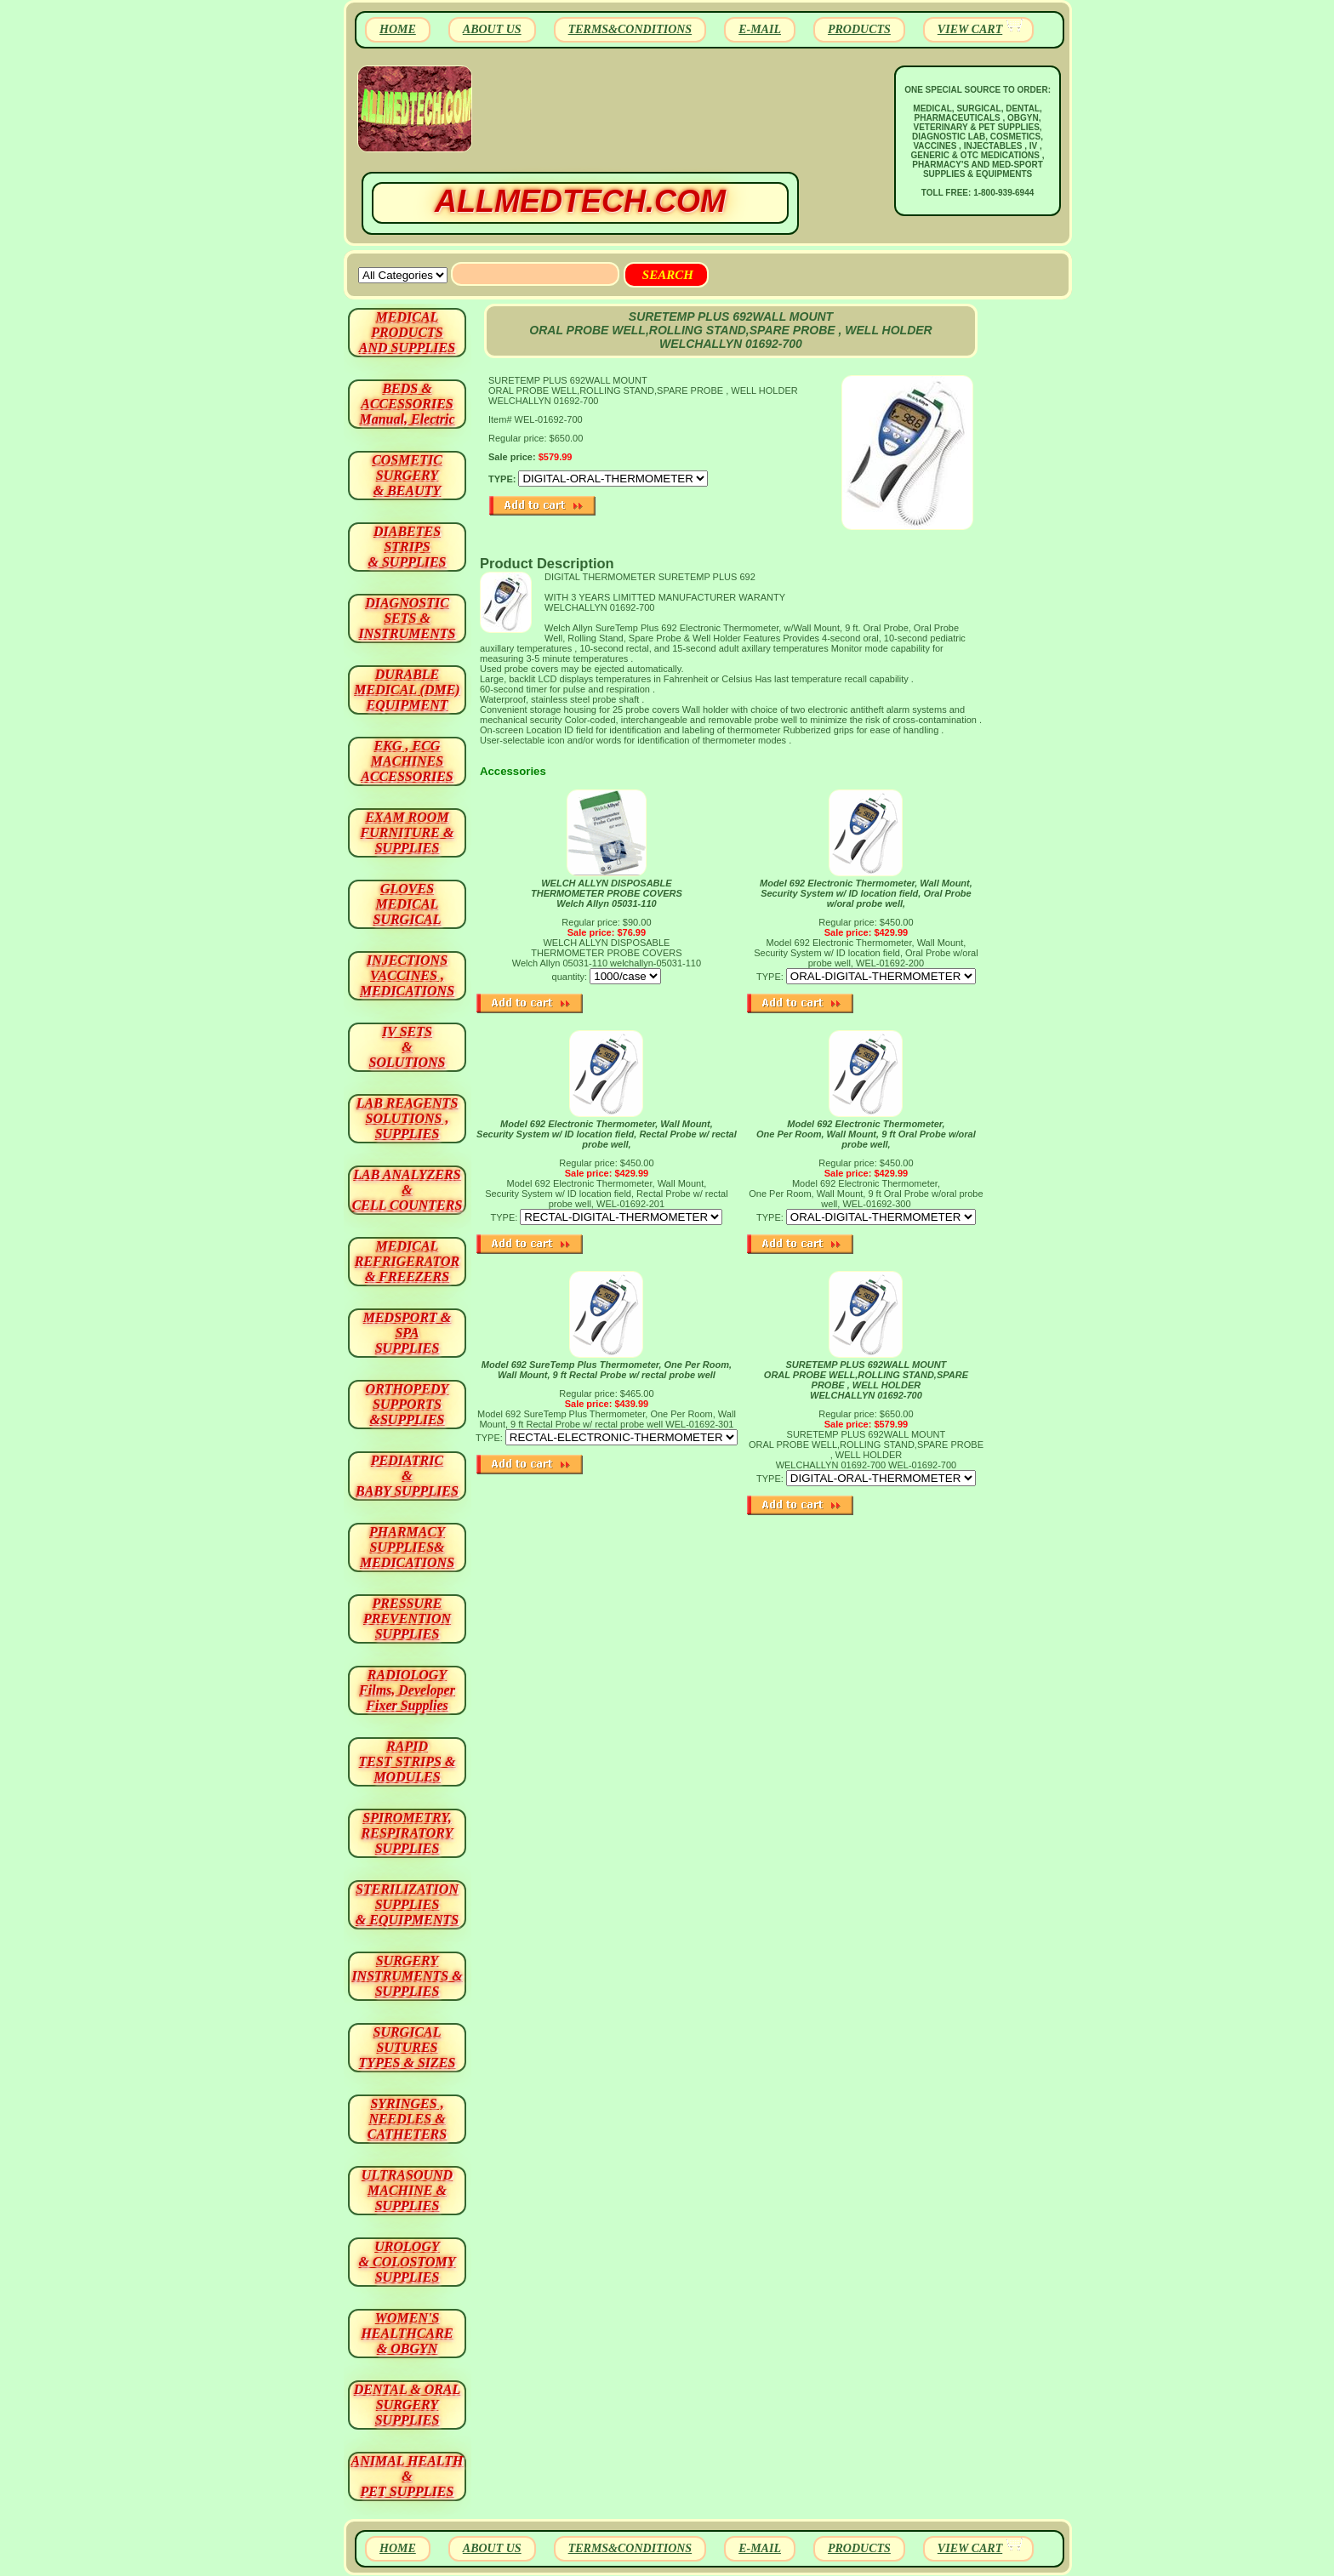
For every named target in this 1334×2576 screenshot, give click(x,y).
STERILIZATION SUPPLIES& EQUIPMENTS (407, 1904)
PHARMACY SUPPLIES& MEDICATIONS (407, 1547)
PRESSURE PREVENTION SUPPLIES (407, 1618)
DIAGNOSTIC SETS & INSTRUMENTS (407, 618)
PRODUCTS (859, 29)
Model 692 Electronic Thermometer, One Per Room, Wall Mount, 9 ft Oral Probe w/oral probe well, (866, 1134)
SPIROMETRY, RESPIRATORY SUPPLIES (407, 1832)
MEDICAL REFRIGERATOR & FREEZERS (407, 1261)
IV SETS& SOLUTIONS (407, 1046)
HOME (397, 29)
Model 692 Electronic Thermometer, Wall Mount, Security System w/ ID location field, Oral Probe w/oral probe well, (866, 893)
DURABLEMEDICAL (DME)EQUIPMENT (406, 689)
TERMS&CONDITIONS (630, 29)
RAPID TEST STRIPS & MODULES (407, 1761)
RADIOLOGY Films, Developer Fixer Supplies (407, 1690)
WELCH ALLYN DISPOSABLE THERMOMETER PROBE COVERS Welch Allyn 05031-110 (606, 893)
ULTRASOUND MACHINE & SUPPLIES (407, 2190)
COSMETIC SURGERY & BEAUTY (407, 475)
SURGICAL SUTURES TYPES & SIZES (407, 2047)
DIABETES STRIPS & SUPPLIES (407, 546)
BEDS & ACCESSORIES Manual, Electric (406, 403)
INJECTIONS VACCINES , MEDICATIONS (407, 975)
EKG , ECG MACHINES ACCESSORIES (407, 761)
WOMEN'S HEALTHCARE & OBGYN (407, 2333)
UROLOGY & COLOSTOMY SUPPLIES (407, 2261)
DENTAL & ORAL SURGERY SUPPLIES (407, 2404)
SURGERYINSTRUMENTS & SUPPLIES (406, 1975)
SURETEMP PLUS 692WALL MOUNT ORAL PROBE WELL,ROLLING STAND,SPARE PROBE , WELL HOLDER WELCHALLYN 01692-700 (866, 1379)
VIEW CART (970, 29)
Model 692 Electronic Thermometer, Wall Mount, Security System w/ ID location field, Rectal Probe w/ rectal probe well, (606, 1134)
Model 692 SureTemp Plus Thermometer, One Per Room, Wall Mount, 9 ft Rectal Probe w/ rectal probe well (607, 1369)
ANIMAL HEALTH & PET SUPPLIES (407, 2476)
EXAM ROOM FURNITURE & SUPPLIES (407, 832)
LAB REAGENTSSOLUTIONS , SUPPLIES (407, 1118)
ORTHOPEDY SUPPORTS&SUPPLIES (407, 1404)
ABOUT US (492, 29)
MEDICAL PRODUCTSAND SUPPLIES (407, 332)
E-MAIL (759, 29)
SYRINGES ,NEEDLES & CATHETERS (407, 2118)
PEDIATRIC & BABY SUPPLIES (407, 1475)
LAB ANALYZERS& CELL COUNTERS (407, 1189)
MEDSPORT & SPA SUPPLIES (407, 1332)
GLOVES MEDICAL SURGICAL (407, 903)
